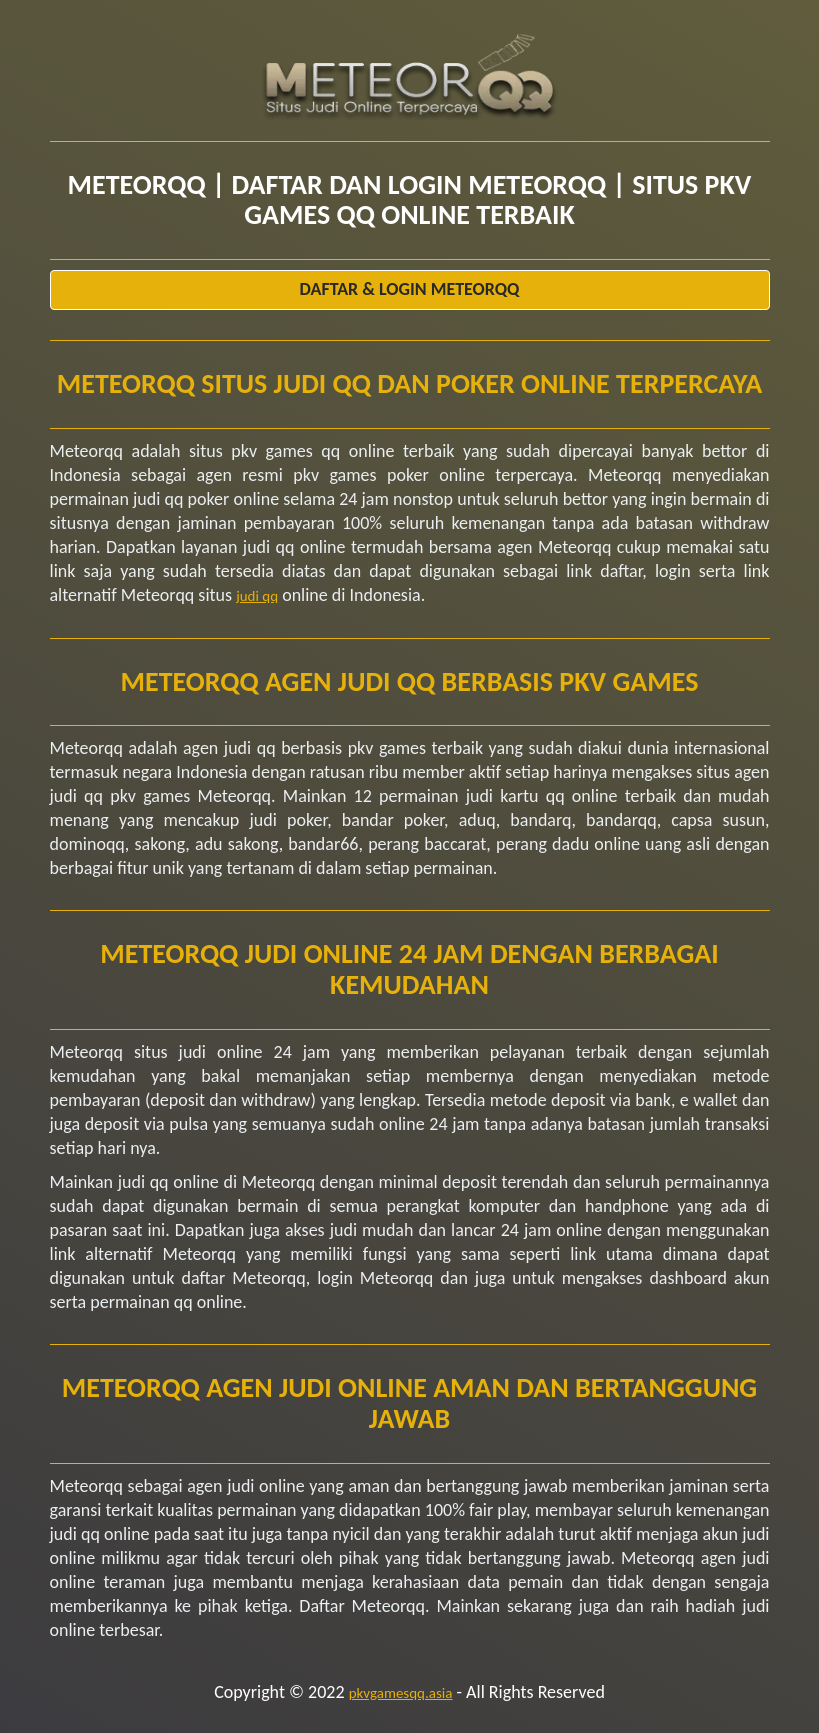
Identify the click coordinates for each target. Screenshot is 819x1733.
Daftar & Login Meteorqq (410, 289)
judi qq (257, 596)
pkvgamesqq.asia (401, 1693)
